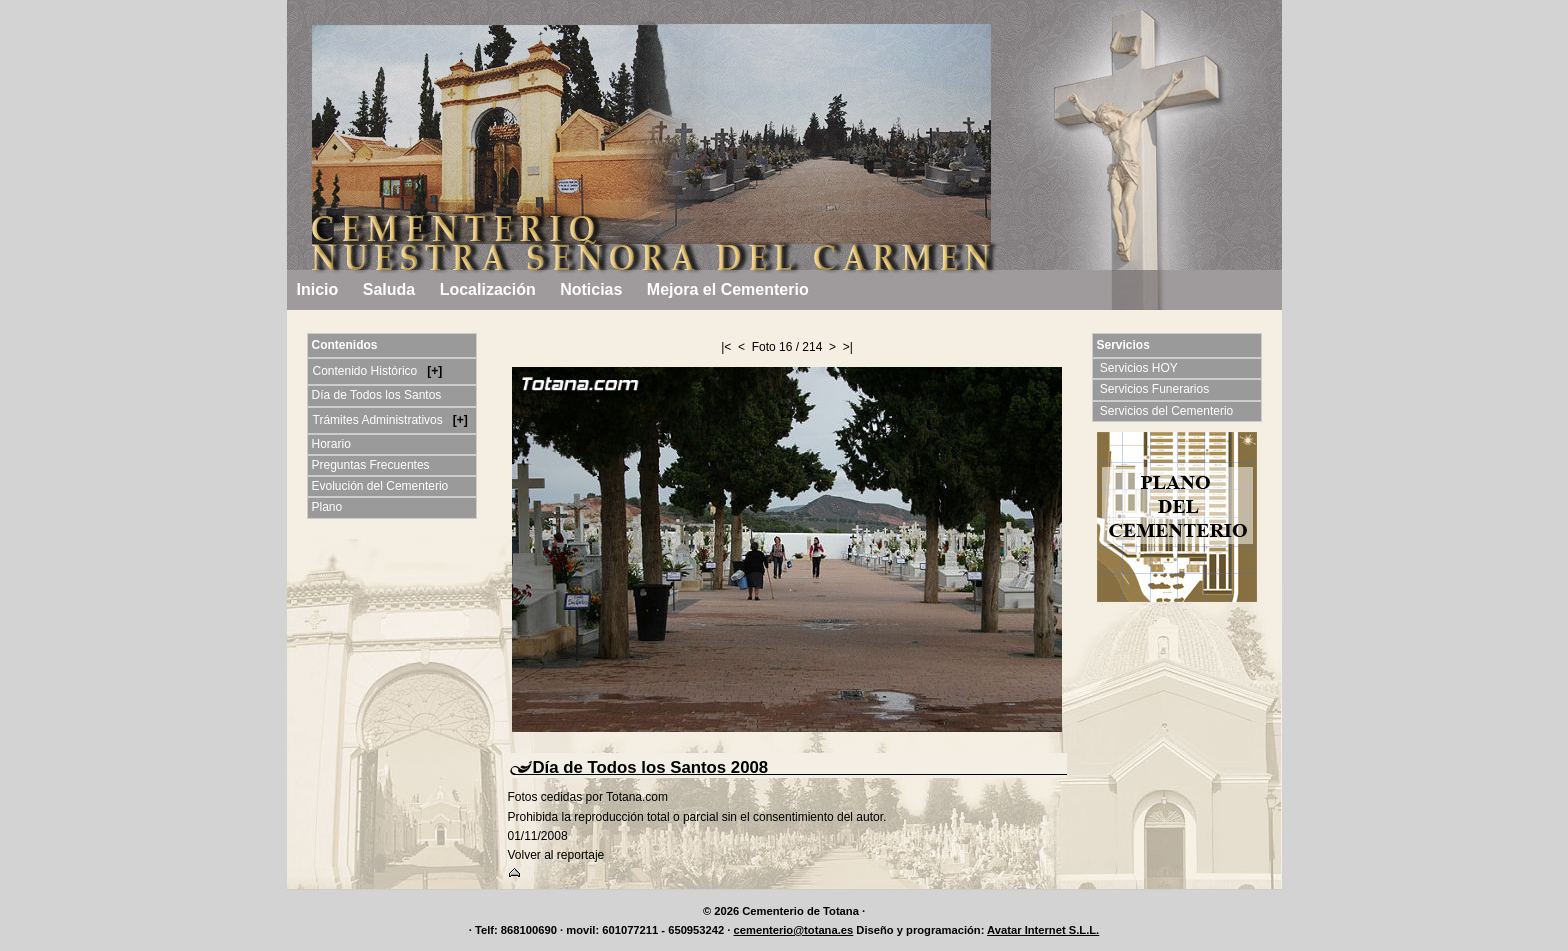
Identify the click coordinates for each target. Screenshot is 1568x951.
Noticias (591, 289)
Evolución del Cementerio (380, 486)
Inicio (318, 289)
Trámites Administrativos (380, 420)
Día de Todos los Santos (377, 395)
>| (848, 347)
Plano (327, 507)
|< (726, 347)
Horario (331, 444)
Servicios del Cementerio (1168, 411)
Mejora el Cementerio (728, 289)
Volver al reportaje (556, 855)
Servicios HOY (1141, 368)
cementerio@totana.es (794, 930)
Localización (488, 289)
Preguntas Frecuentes (371, 465)
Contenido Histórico (367, 371)
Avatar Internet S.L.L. (1043, 930)
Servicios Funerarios (1156, 389)
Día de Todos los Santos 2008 (651, 767)
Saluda (389, 289)
